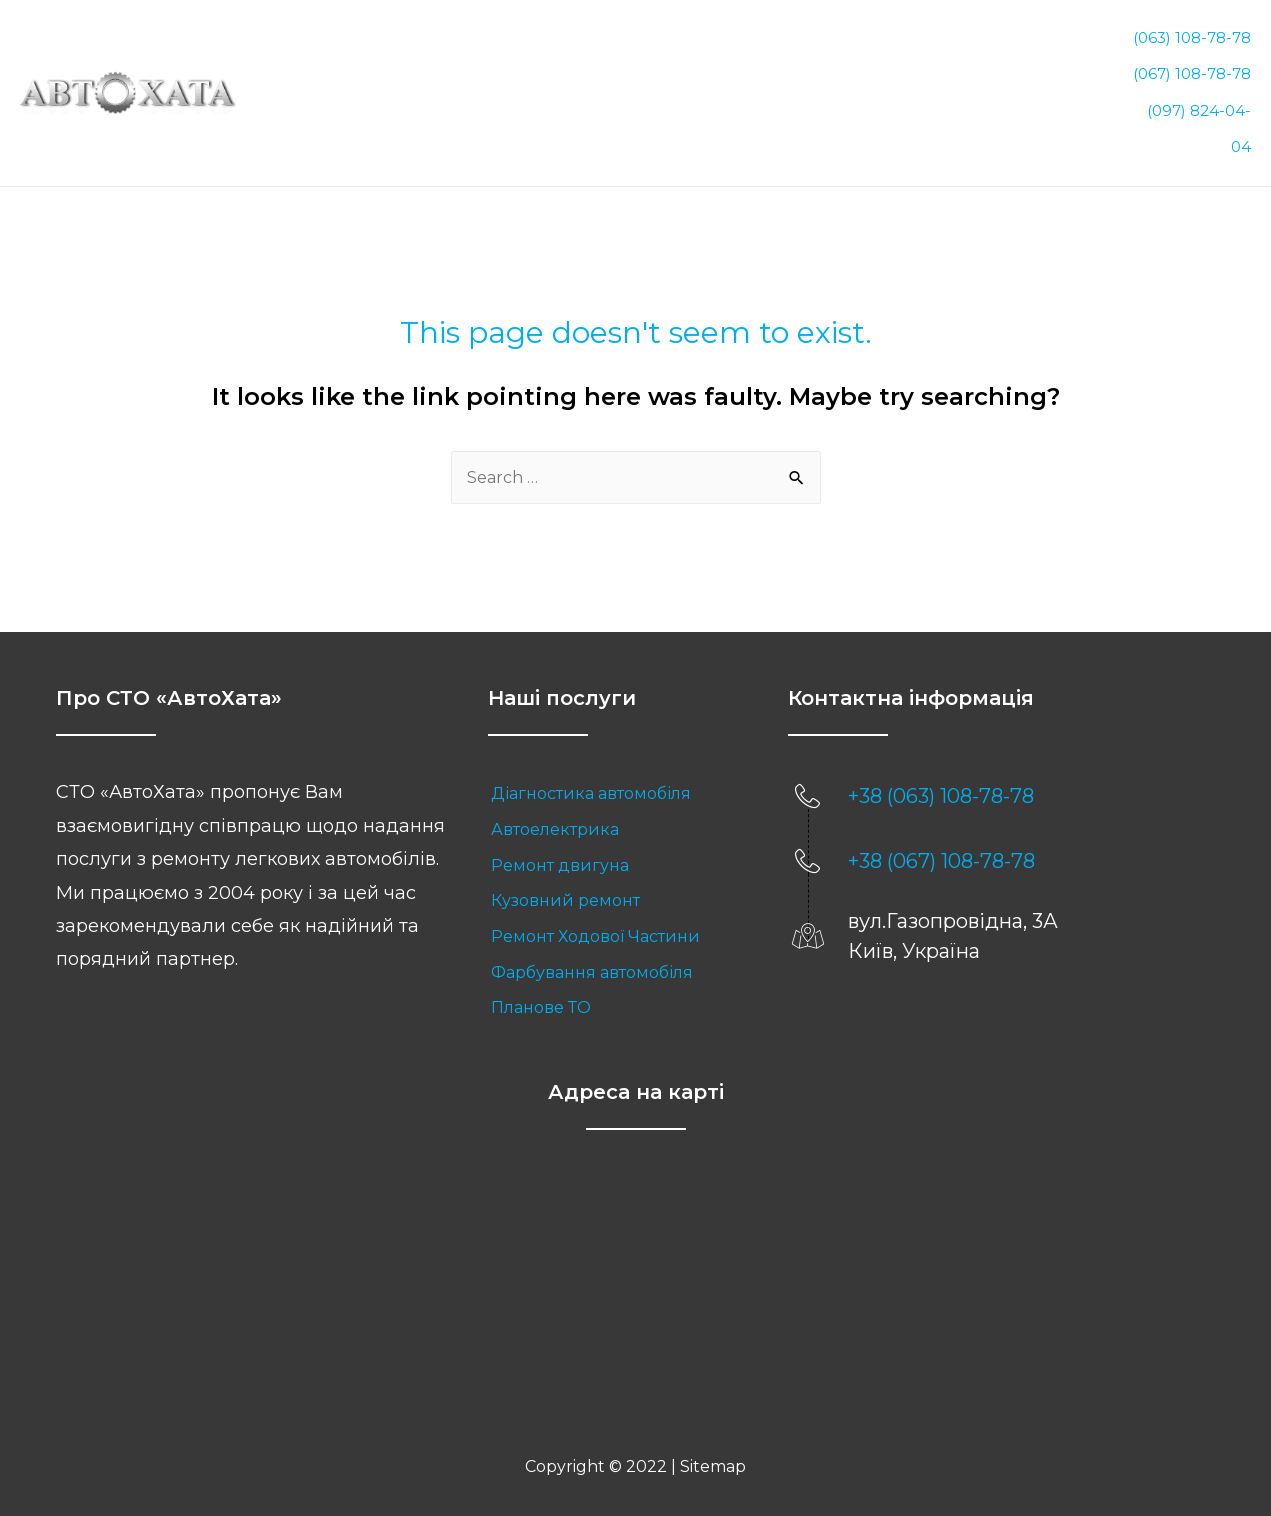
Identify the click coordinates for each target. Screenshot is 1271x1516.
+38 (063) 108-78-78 (941, 762)
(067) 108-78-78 (1192, 61)
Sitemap (713, 1432)
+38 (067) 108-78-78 (941, 827)
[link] (618, 760)
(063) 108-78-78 (1192, 33)
